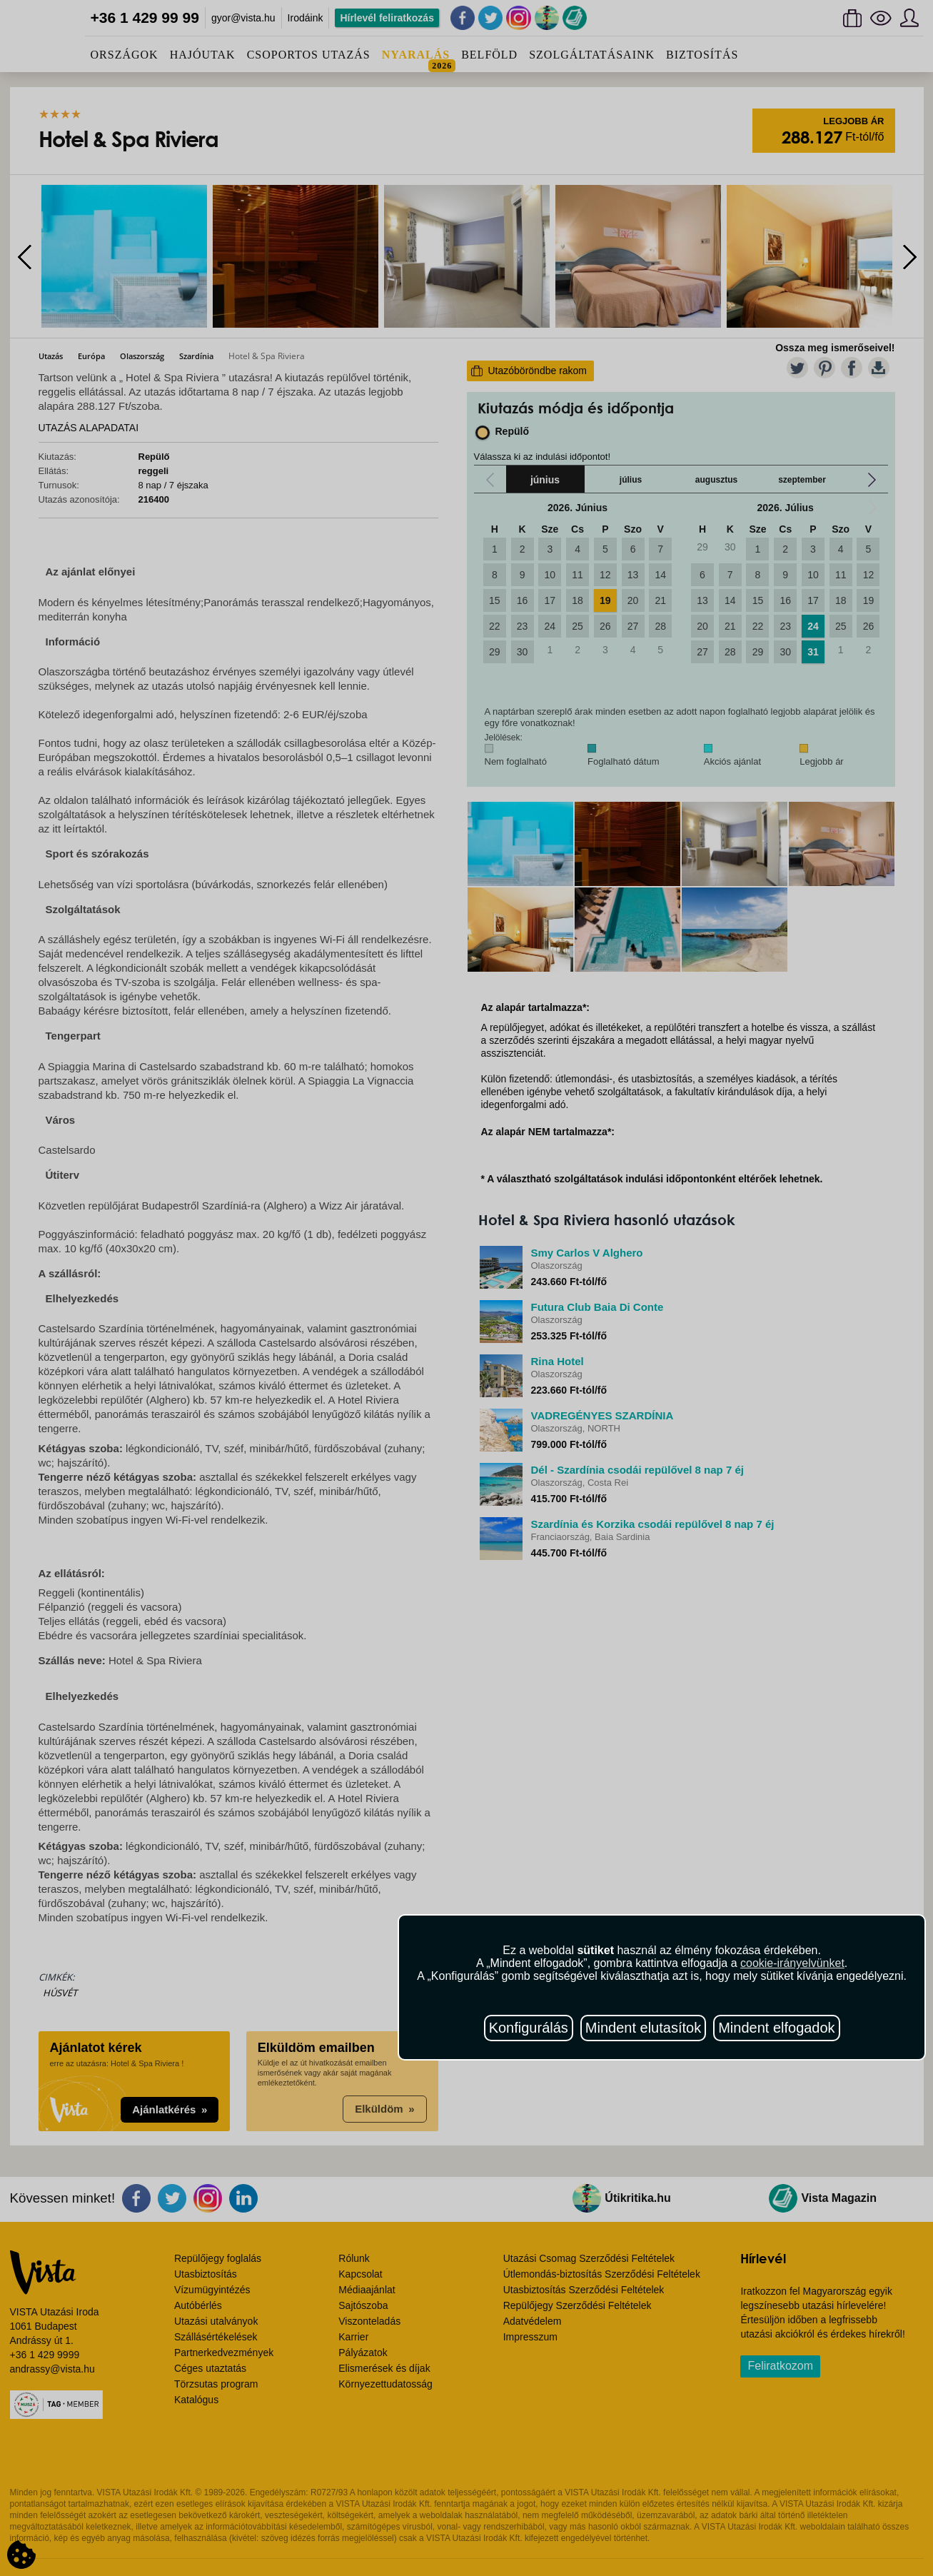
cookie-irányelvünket (792, 1963)
